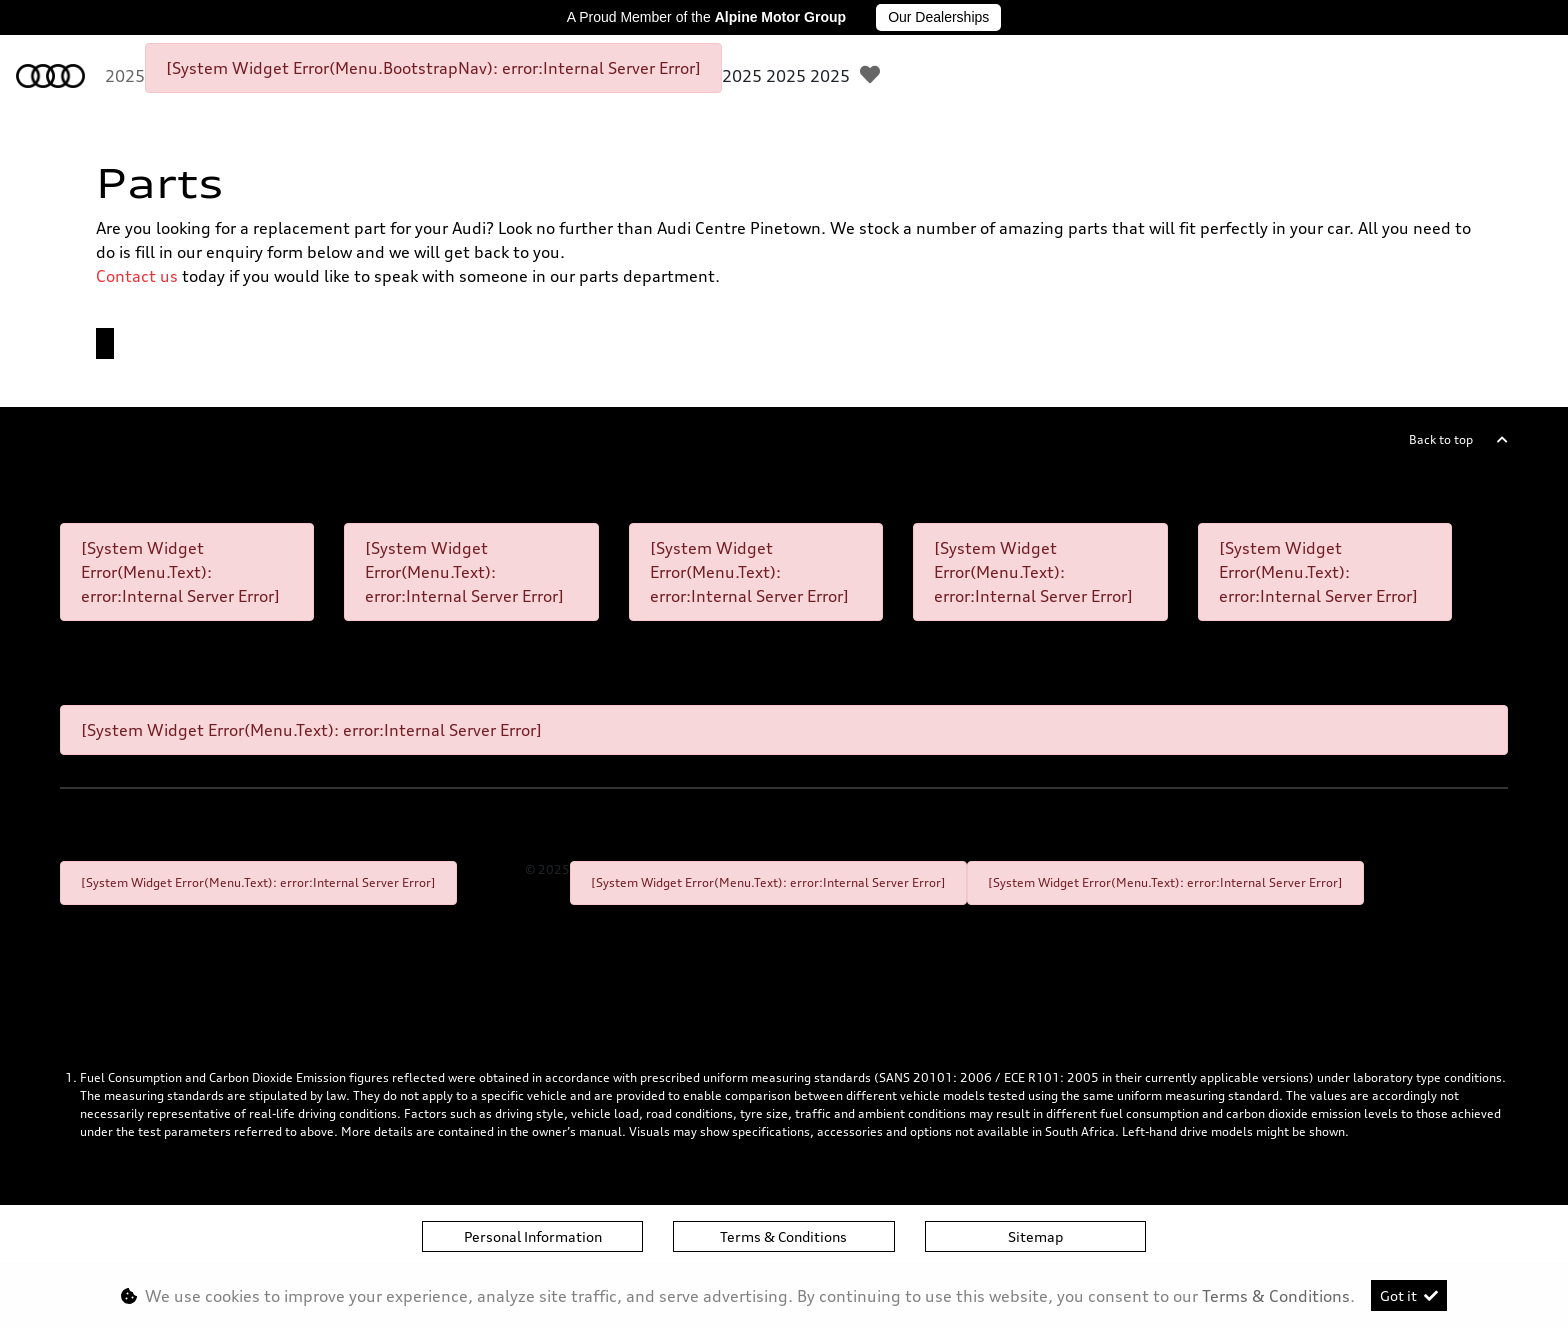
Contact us (137, 276)
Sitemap (1035, 1236)
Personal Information (533, 1236)
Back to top (1441, 439)
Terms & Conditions (783, 1236)
